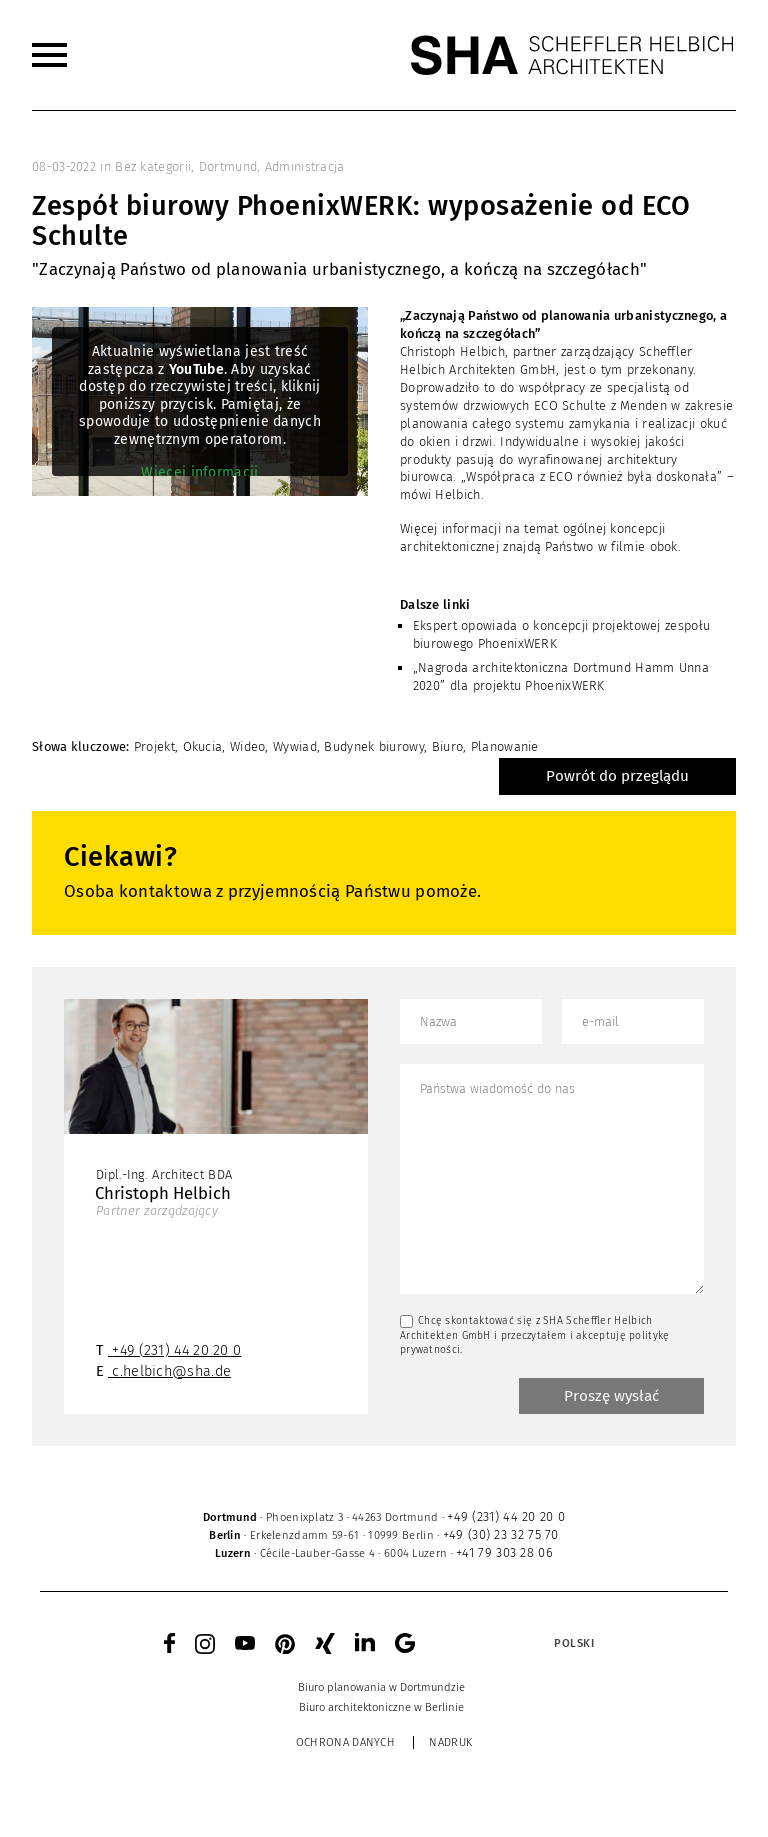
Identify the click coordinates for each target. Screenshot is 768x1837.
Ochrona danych (345, 1742)
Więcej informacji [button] (199, 472)
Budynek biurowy (374, 746)
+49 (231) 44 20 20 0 (176, 1350)
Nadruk (450, 1742)
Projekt (154, 746)
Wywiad (295, 746)
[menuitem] (49, 55)
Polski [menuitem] (574, 1643)
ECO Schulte (570, 405)
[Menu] (49, 55)
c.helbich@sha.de (171, 1371)
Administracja (305, 166)
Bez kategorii (153, 166)
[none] (524, 1643)
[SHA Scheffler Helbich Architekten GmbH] (573, 55)
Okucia (203, 746)
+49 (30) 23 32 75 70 (501, 1534)
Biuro (448, 746)
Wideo (248, 746)
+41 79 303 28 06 (504, 1552)
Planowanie (505, 746)
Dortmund (228, 166)
